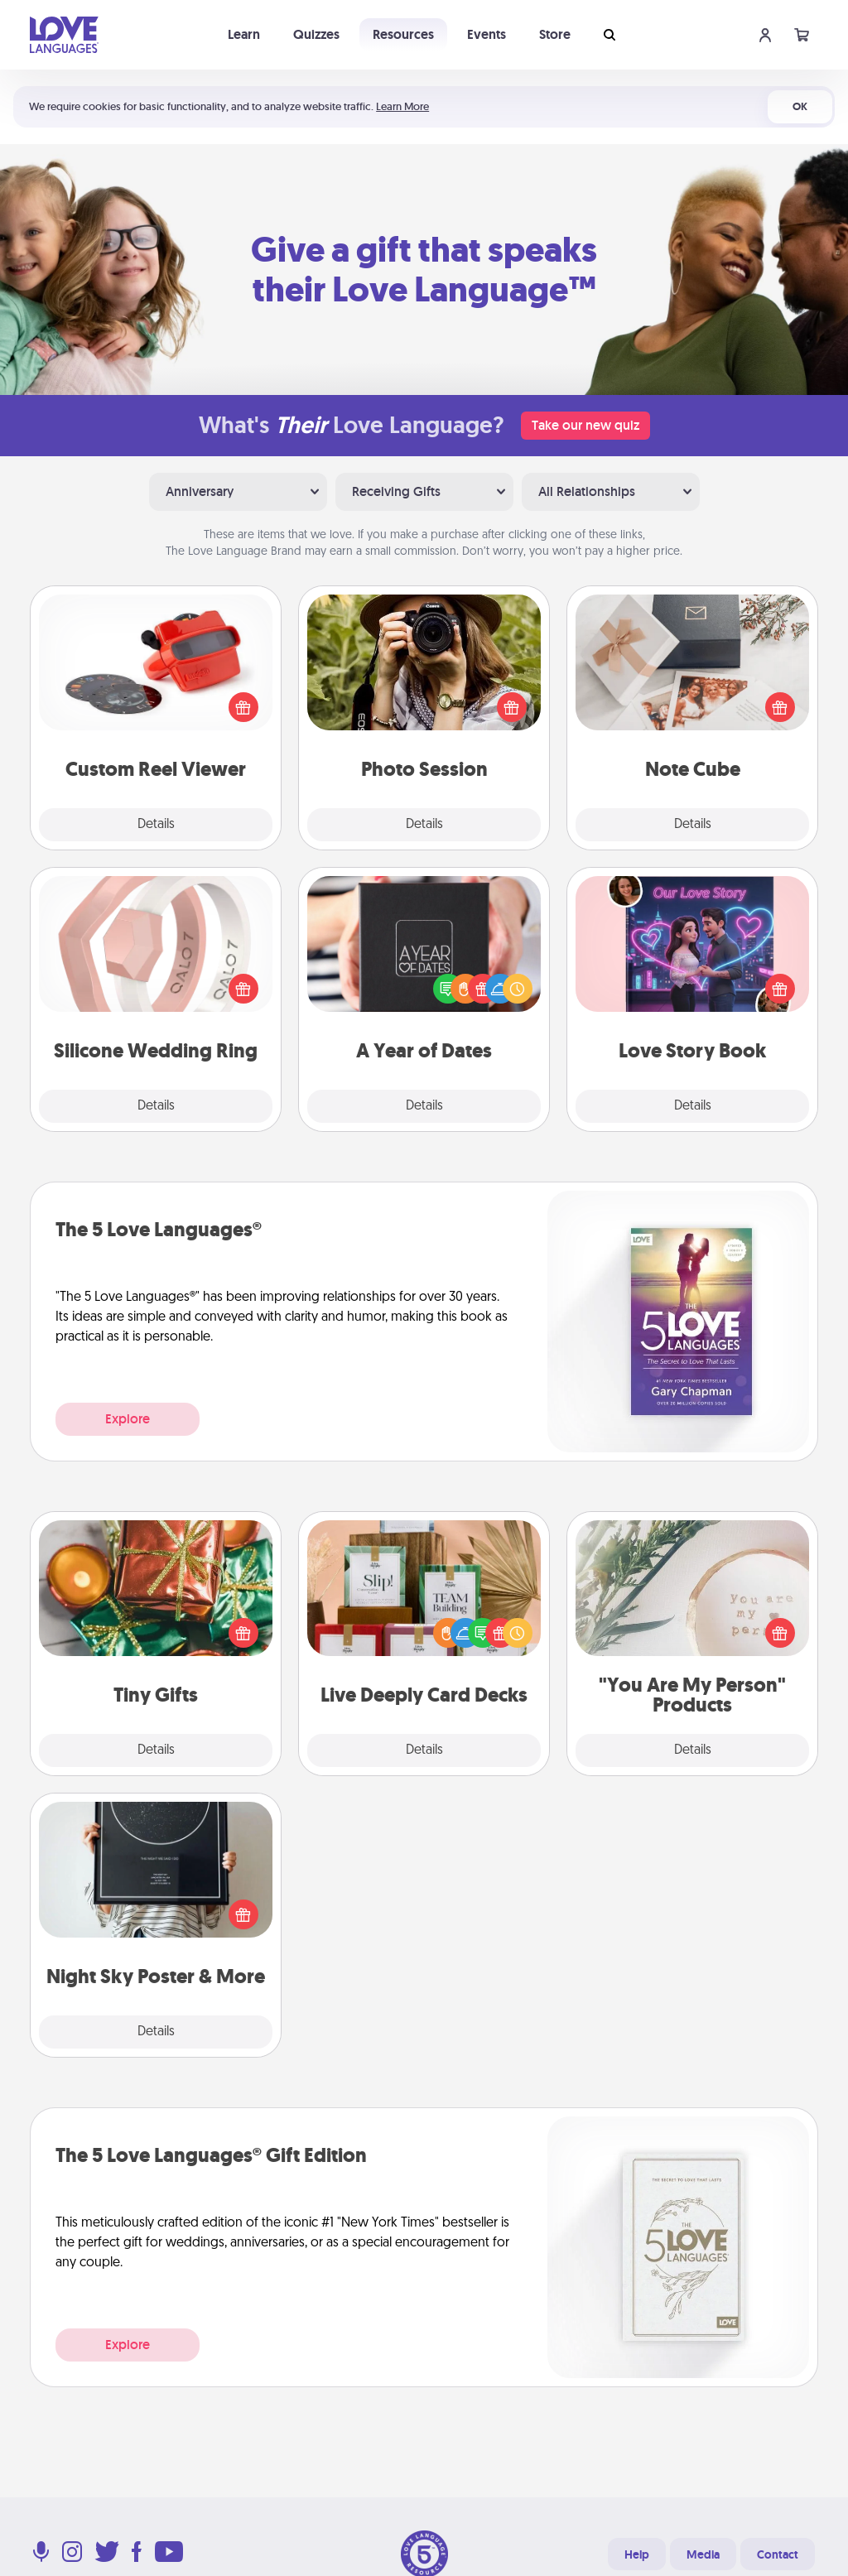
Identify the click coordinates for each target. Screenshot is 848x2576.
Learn (244, 34)
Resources (403, 34)
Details (156, 824)
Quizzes (316, 34)
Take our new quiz (585, 425)
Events (486, 34)
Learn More (402, 106)
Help (636, 2554)
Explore (127, 1419)
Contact (777, 2554)
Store (555, 34)
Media (703, 2554)
